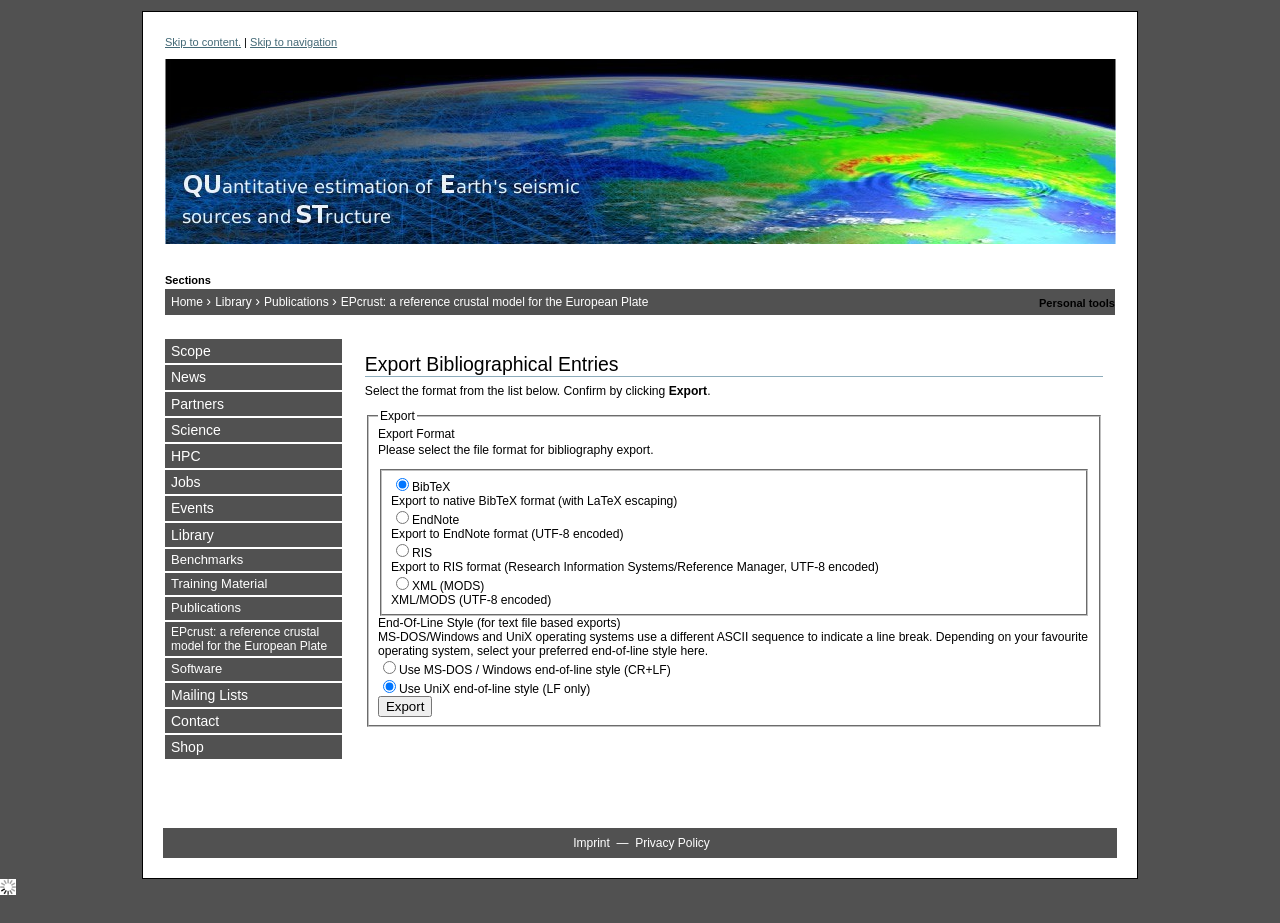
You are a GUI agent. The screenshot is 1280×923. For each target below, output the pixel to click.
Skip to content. (203, 42)
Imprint (591, 843)
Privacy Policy (672, 843)
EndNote (435, 520)
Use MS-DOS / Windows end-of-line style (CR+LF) (535, 670)
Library (233, 302)
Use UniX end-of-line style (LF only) (494, 689)
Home (187, 302)
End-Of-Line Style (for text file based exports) (499, 623)
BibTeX (431, 487)
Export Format (416, 434)
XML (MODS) (448, 586)
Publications (296, 302)
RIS (422, 553)
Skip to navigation (293, 42)
